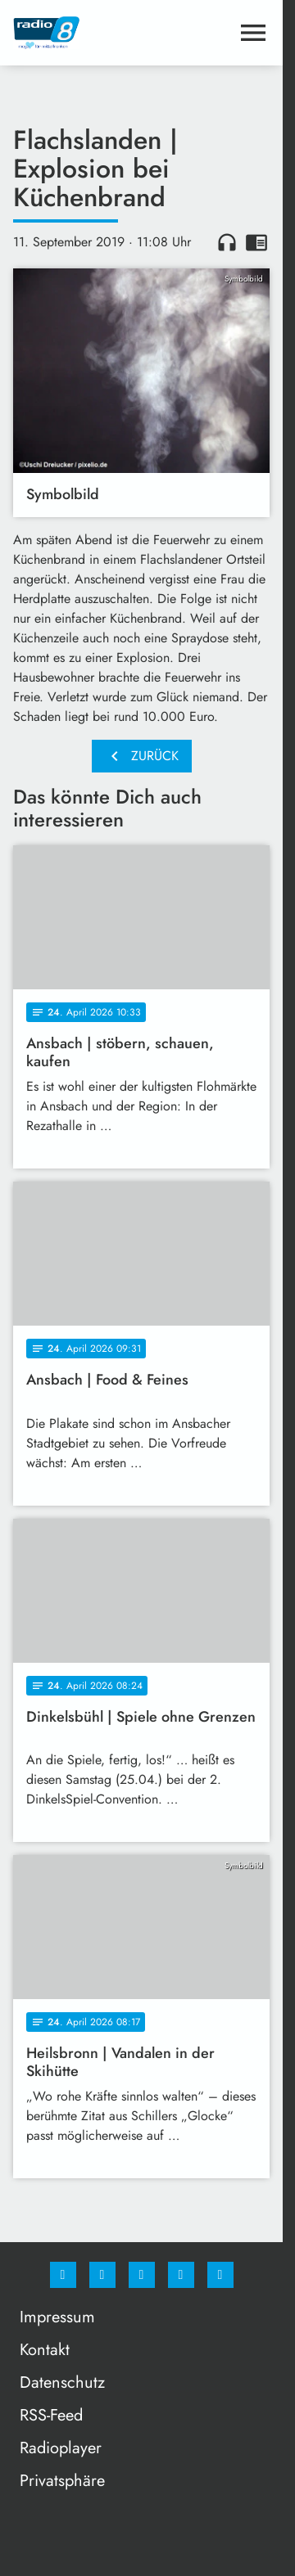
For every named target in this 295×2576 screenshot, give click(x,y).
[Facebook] (63, 2275)
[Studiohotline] (181, 2275)
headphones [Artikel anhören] (227, 242)
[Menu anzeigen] (253, 32)
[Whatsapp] (142, 2275)
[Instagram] (102, 2275)
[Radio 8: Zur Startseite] (77, 32)
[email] (220, 2275)
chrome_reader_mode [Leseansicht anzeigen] (256, 242)
